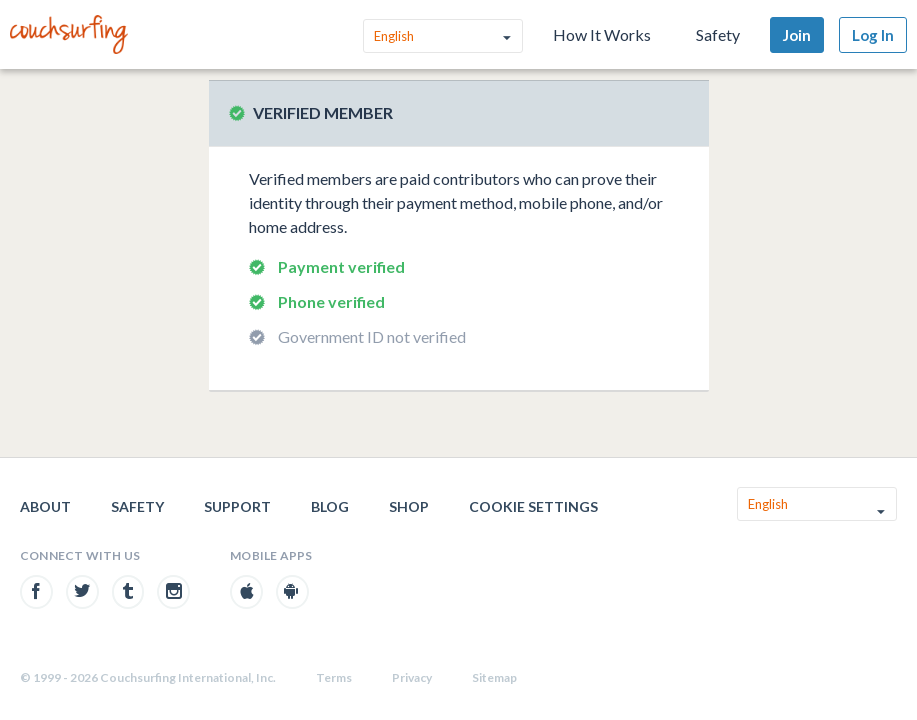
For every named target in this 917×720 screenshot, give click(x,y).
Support (237, 506)
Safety (718, 34)
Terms (334, 677)
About (45, 506)
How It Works (602, 34)
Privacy (412, 677)
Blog (330, 506)
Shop (409, 506)
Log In (873, 35)
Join (797, 35)
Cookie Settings (533, 506)
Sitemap (494, 677)
